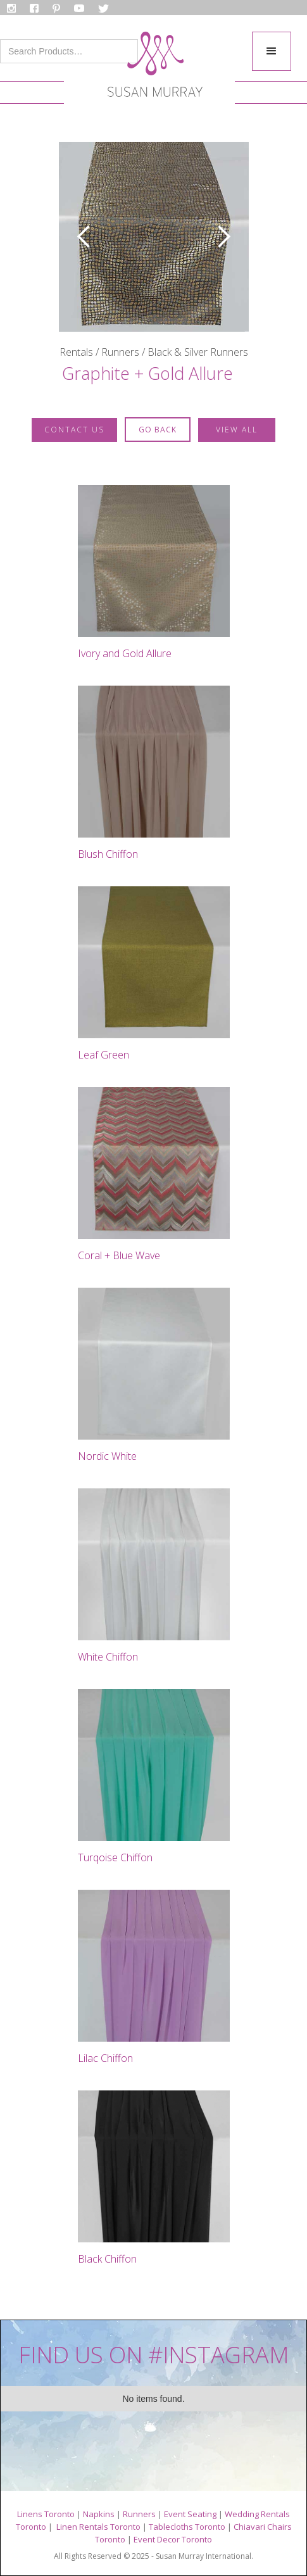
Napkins (99, 2514)
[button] (271, 51)
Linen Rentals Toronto (98, 2526)
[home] (152, 68)
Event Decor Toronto (173, 2539)
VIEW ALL (237, 429)
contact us (74, 429)
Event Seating (190, 2514)
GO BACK (158, 429)
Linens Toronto (46, 2514)
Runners (139, 2514)
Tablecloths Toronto (187, 2526)
